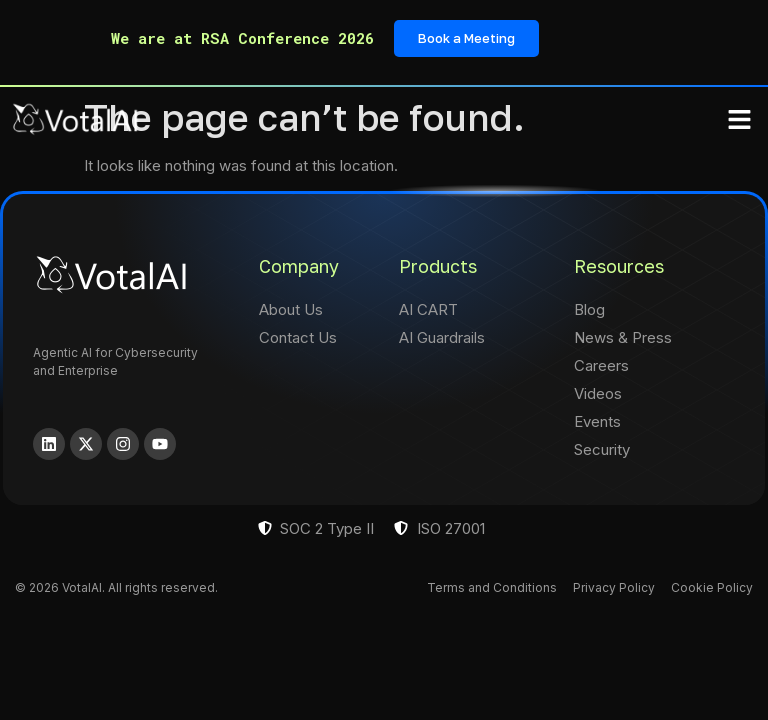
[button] (740, 120)
